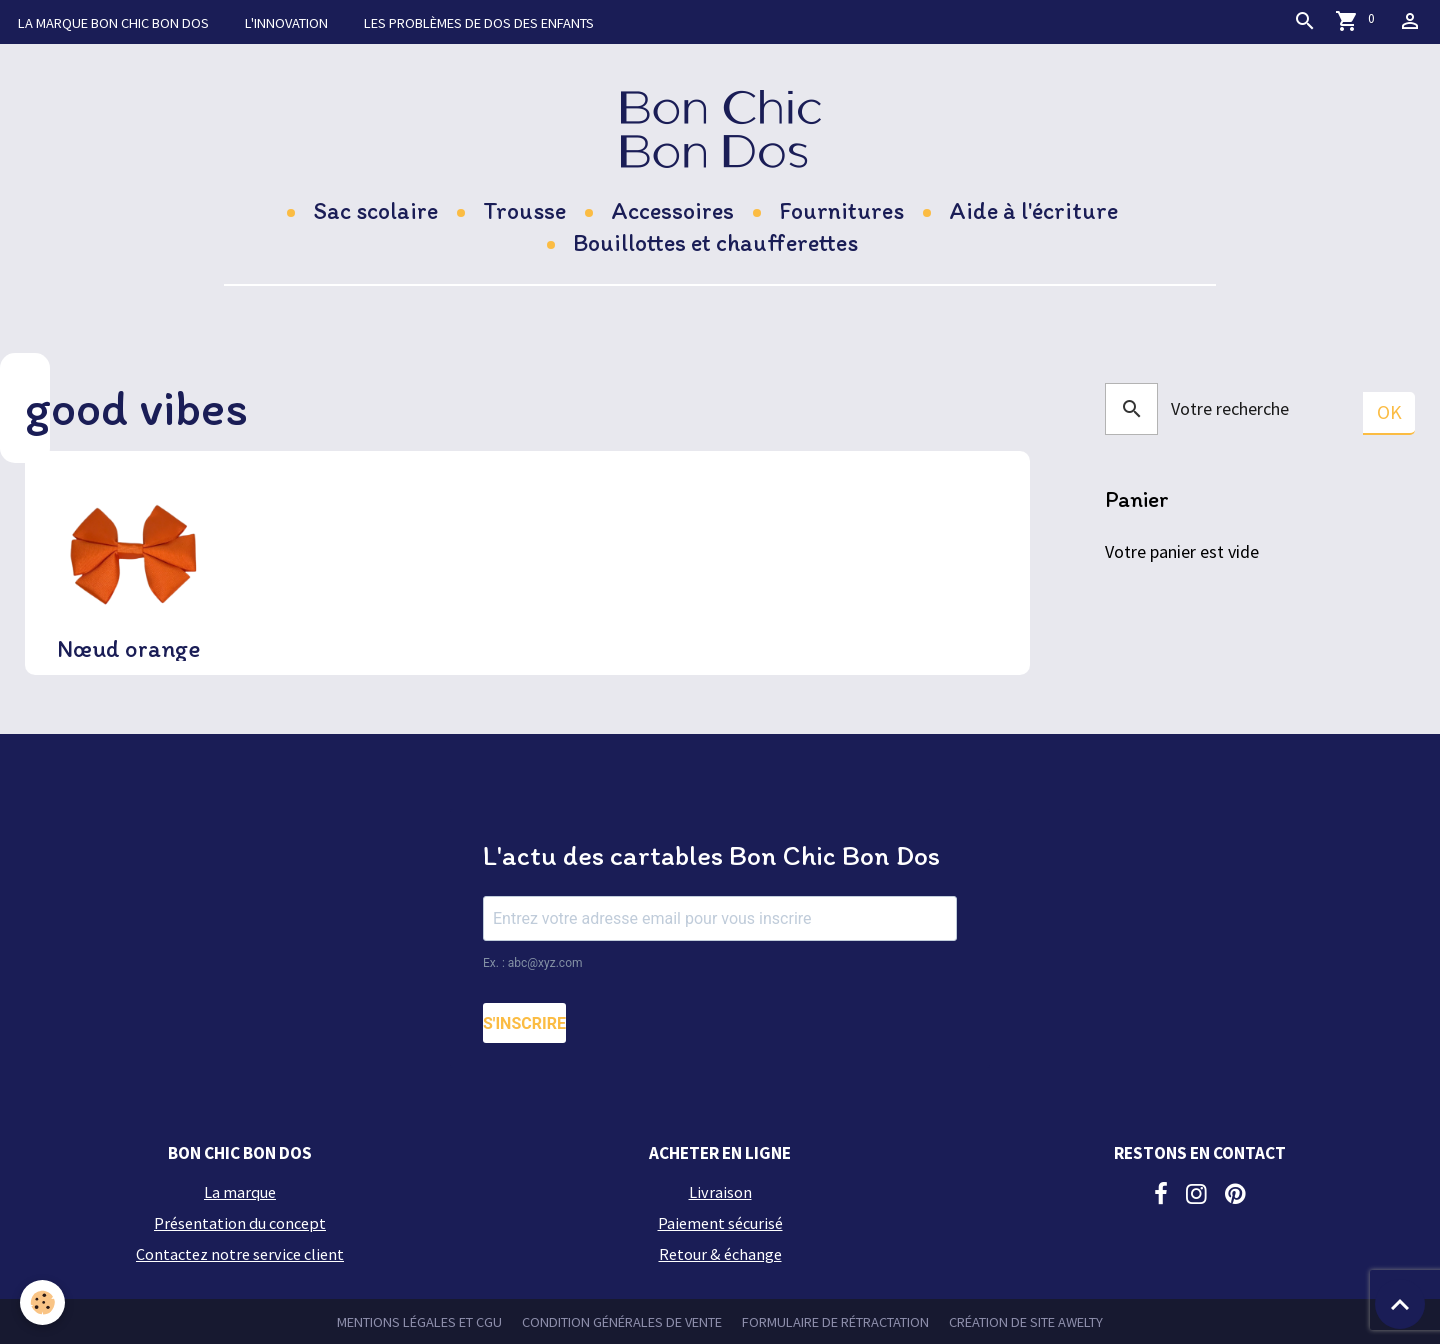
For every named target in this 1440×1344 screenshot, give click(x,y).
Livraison (720, 1192)
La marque (113, 23)
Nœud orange (129, 649)
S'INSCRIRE (524, 1023)
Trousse (524, 210)
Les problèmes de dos (479, 23)
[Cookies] (42, 1302)
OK (1389, 412)
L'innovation (286, 23)
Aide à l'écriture (1033, 210)
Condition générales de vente (622, 1322)
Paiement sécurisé (720, 1223)
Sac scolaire (375, 210)
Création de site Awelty (1026, 1322)
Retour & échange (720, 1254)
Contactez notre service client (240, 1254)
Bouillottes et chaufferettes (715, 242)
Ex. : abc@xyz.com (533, 963)
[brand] (720, 128)
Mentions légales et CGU (419, 1322)
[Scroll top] (1400, 1304)
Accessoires (672, 210)
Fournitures (841, 210)
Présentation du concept (240, 1223)
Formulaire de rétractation (835, 1322)
